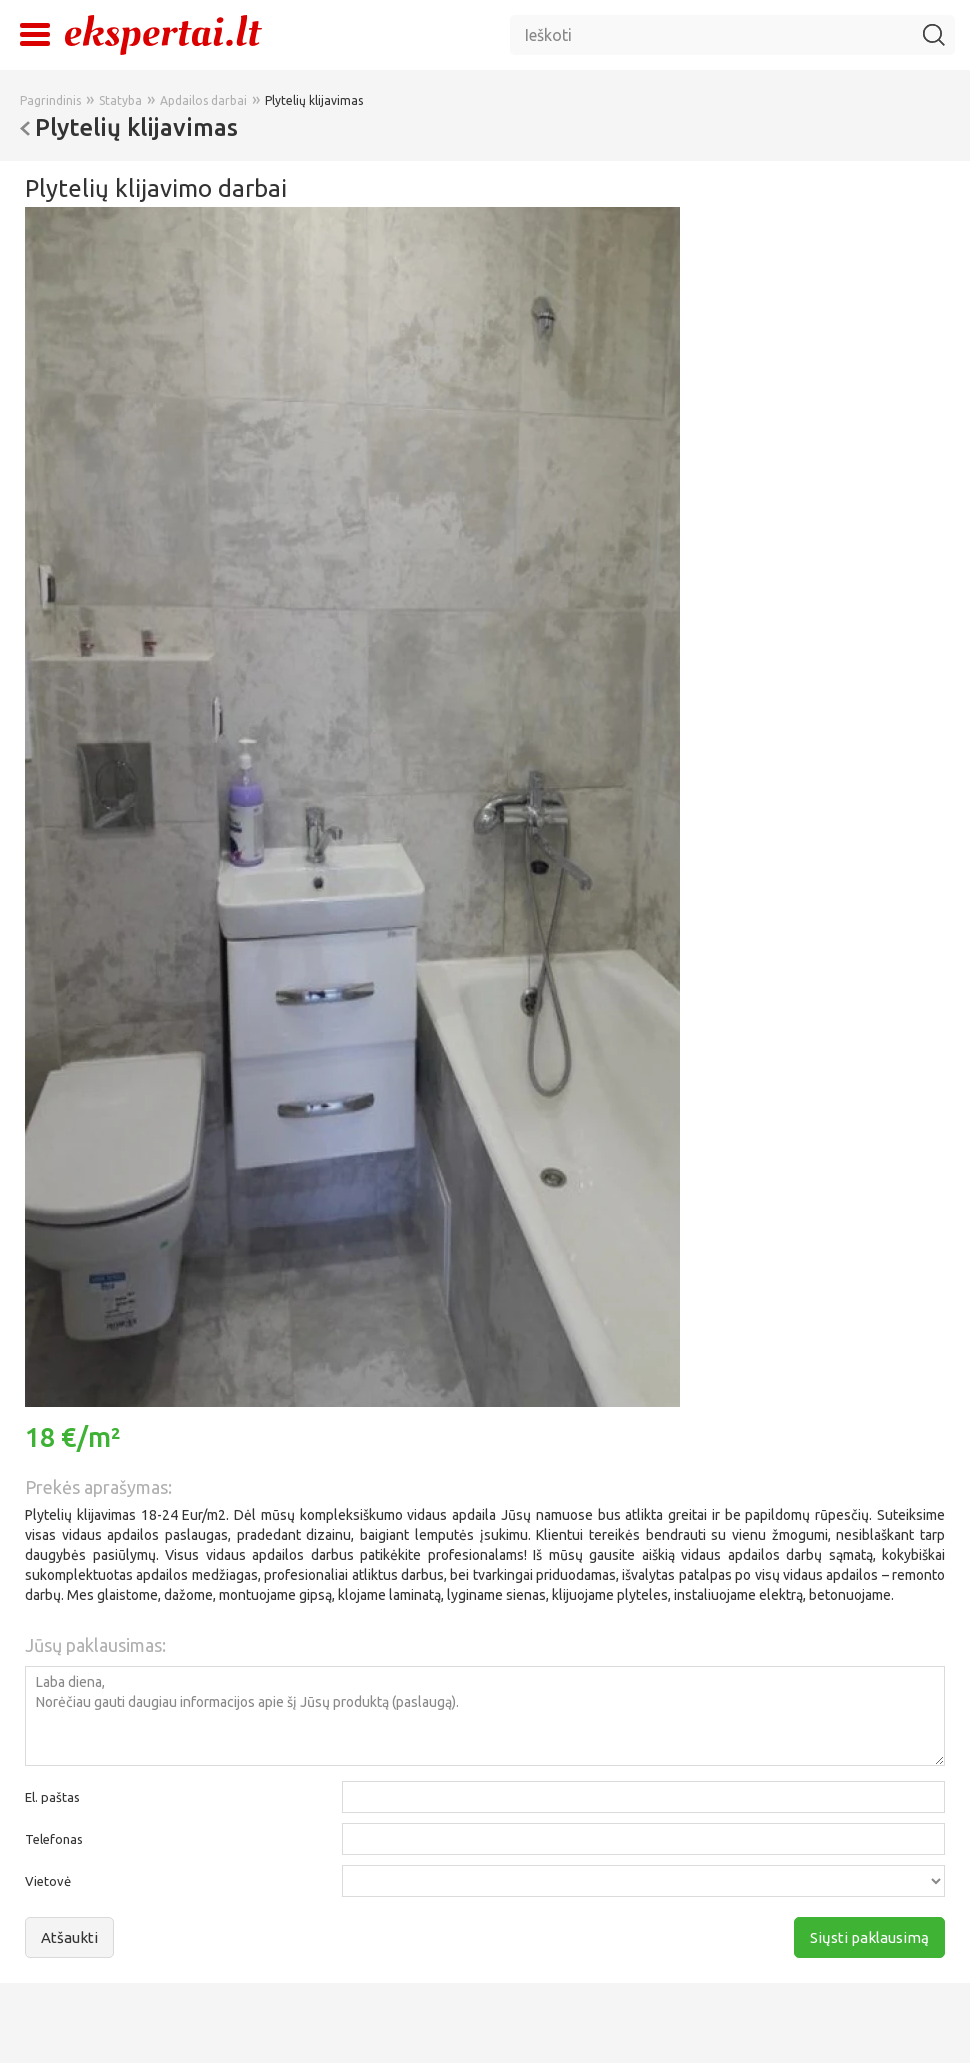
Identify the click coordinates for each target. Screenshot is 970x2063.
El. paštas (52, 1797)
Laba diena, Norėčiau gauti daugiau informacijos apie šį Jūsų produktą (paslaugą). (485, 1716)
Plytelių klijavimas (314, 100)
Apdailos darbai (203, 100)
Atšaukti (69, 1937)
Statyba (120, 100)
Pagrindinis (50, 100)
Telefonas (54, 1839)
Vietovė (48, 1881)
